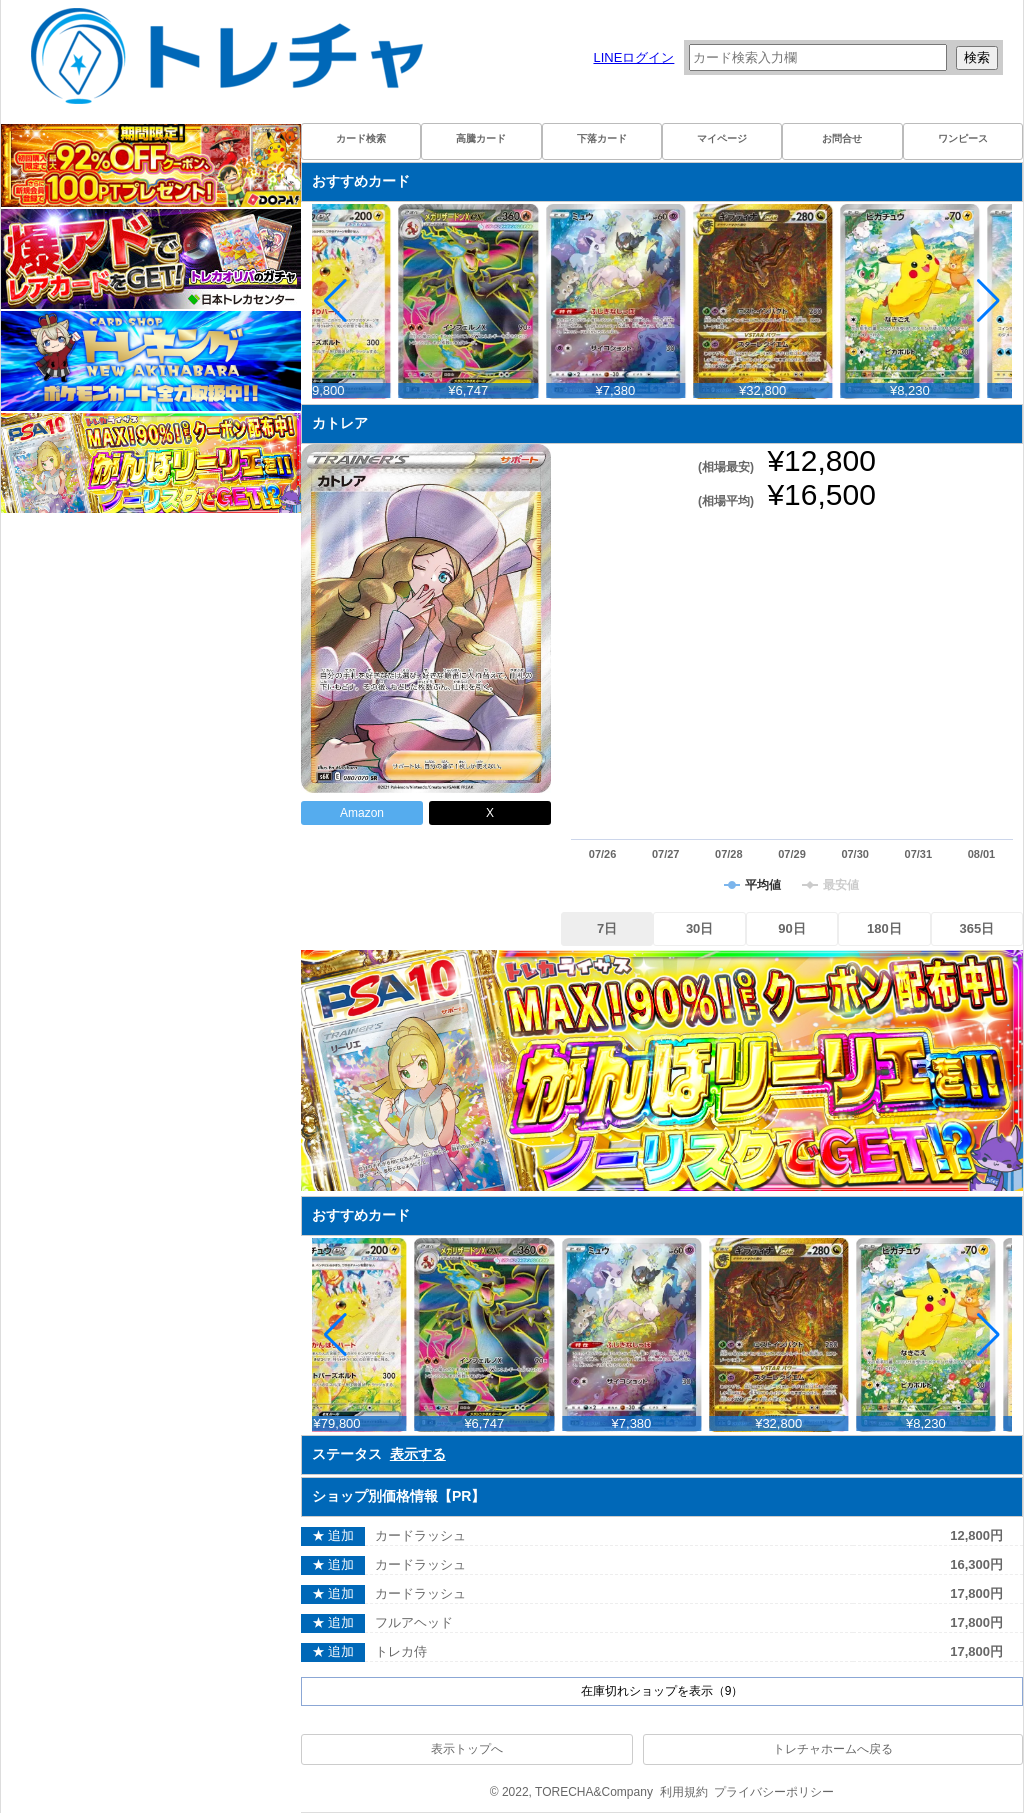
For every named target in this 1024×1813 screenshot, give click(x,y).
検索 (977, 57)
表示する (418, 1454)
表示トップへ (467, 1749)
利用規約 (684, 1792)
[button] (988, 301)
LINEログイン (633, 57)
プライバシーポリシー (774, 1792)
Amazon (362, 813)
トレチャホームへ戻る (833, 1749)
